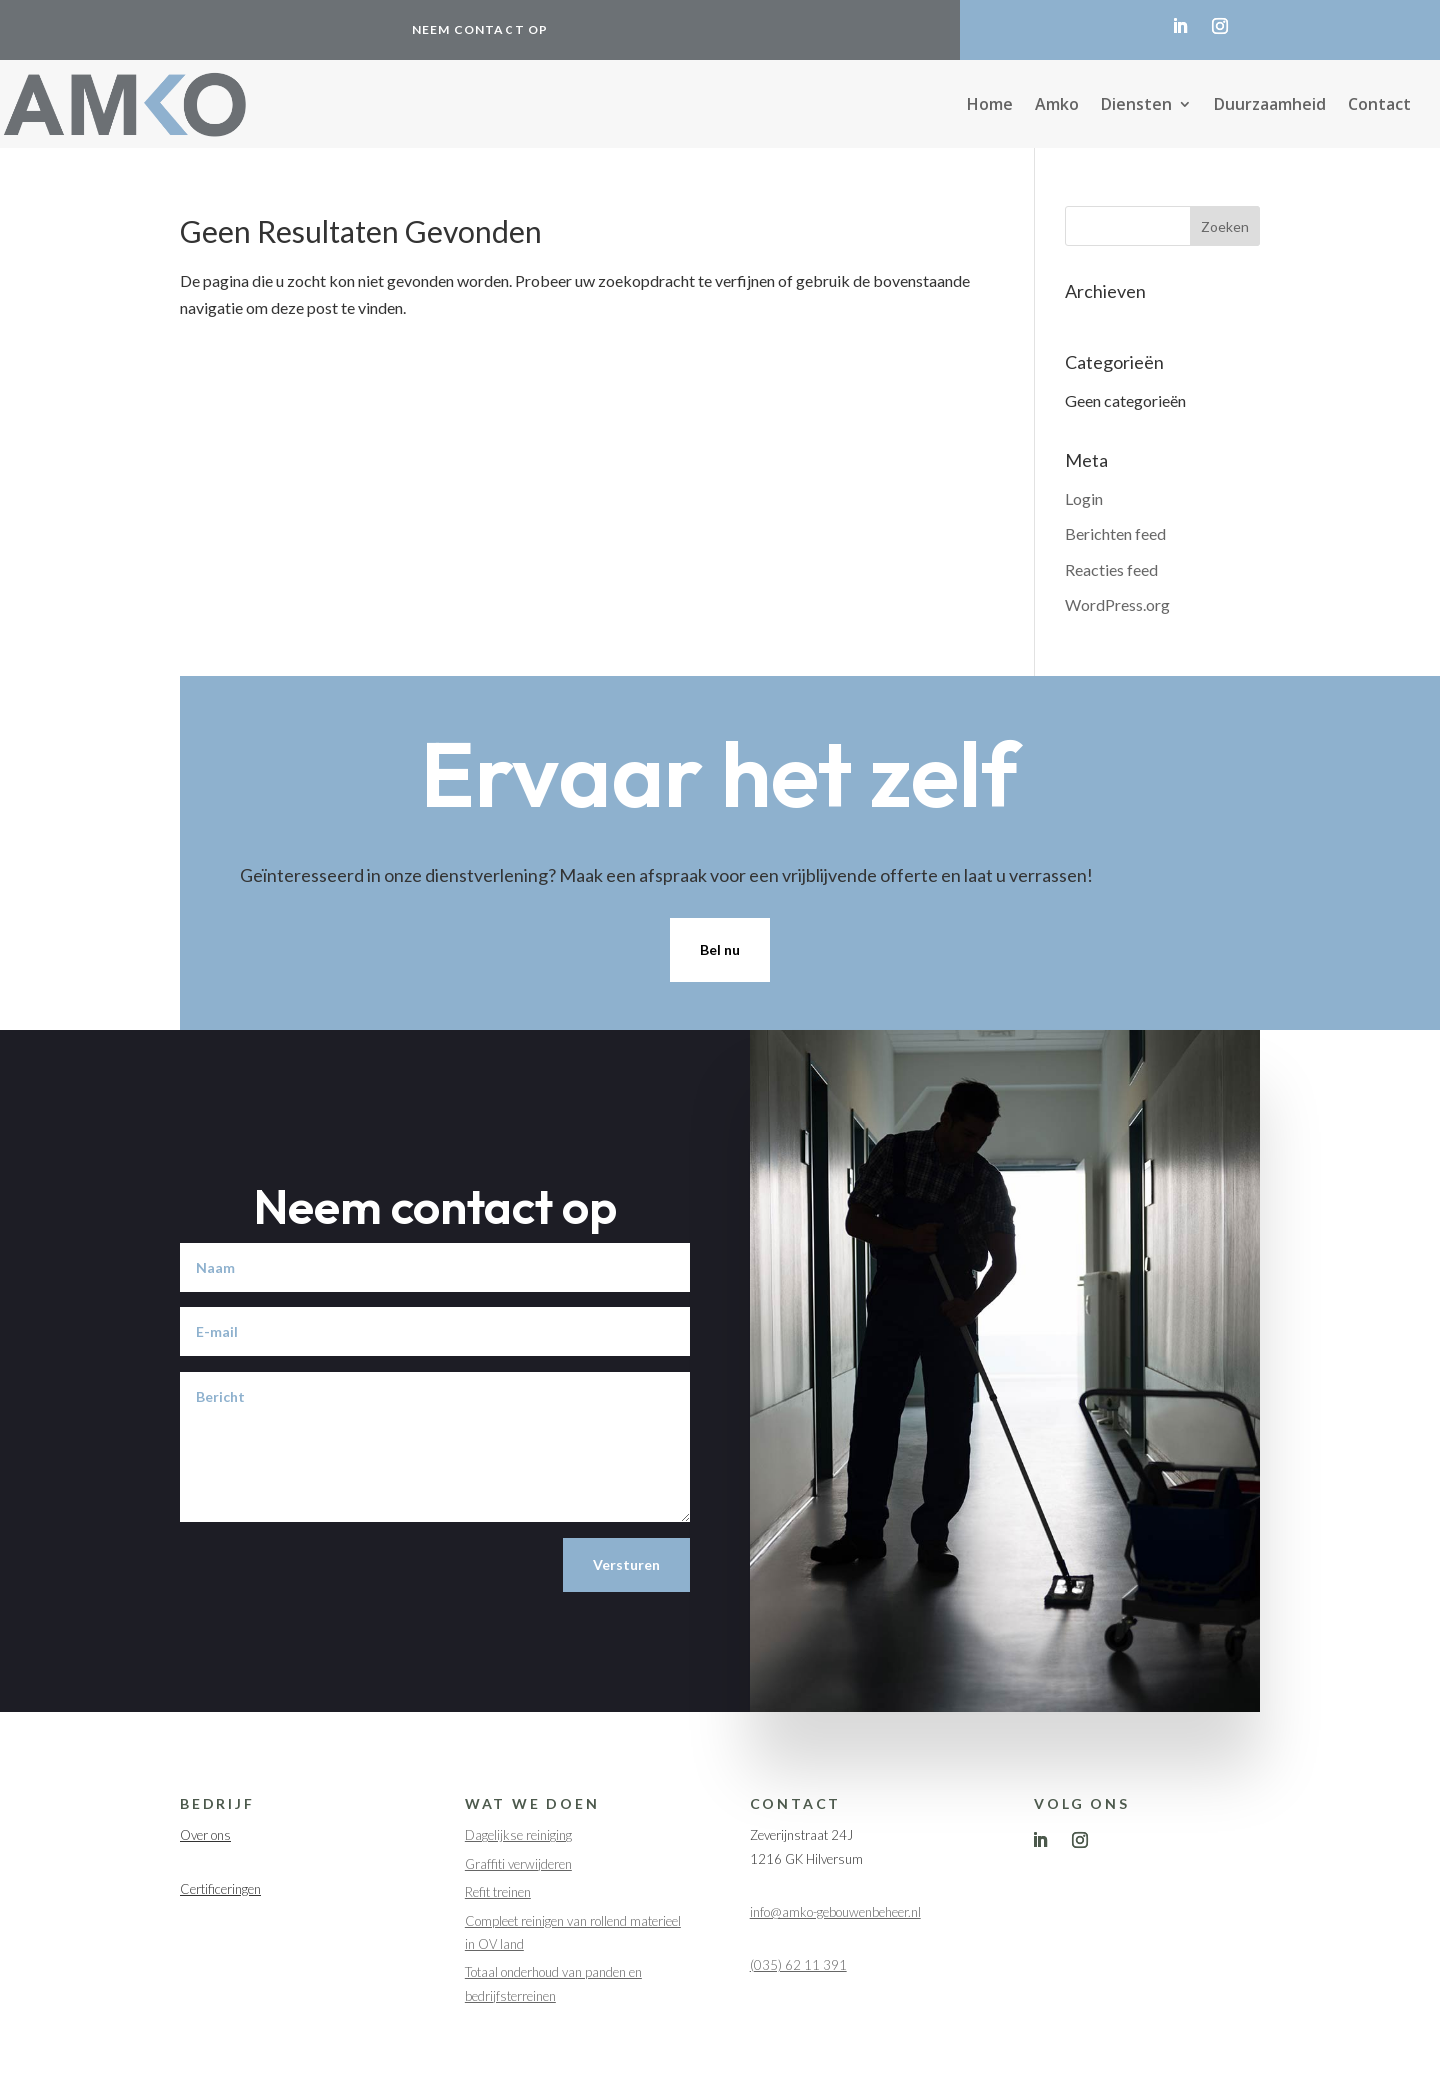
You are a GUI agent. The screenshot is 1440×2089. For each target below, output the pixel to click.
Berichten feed (1115, 533)
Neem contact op (480, 29)
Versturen (626, 1564)
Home (990, 106)
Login (1084, 498)
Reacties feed (1111, 569)
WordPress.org (1117, 604)
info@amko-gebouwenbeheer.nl (835, 1912)
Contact (1379, 106)
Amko (1057, 106)
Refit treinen (498, 1892)
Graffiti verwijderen (518, 1864)
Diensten (1136, 106)
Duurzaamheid (1270, 106)
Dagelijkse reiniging (518, 1835)
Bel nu (720, 949)
